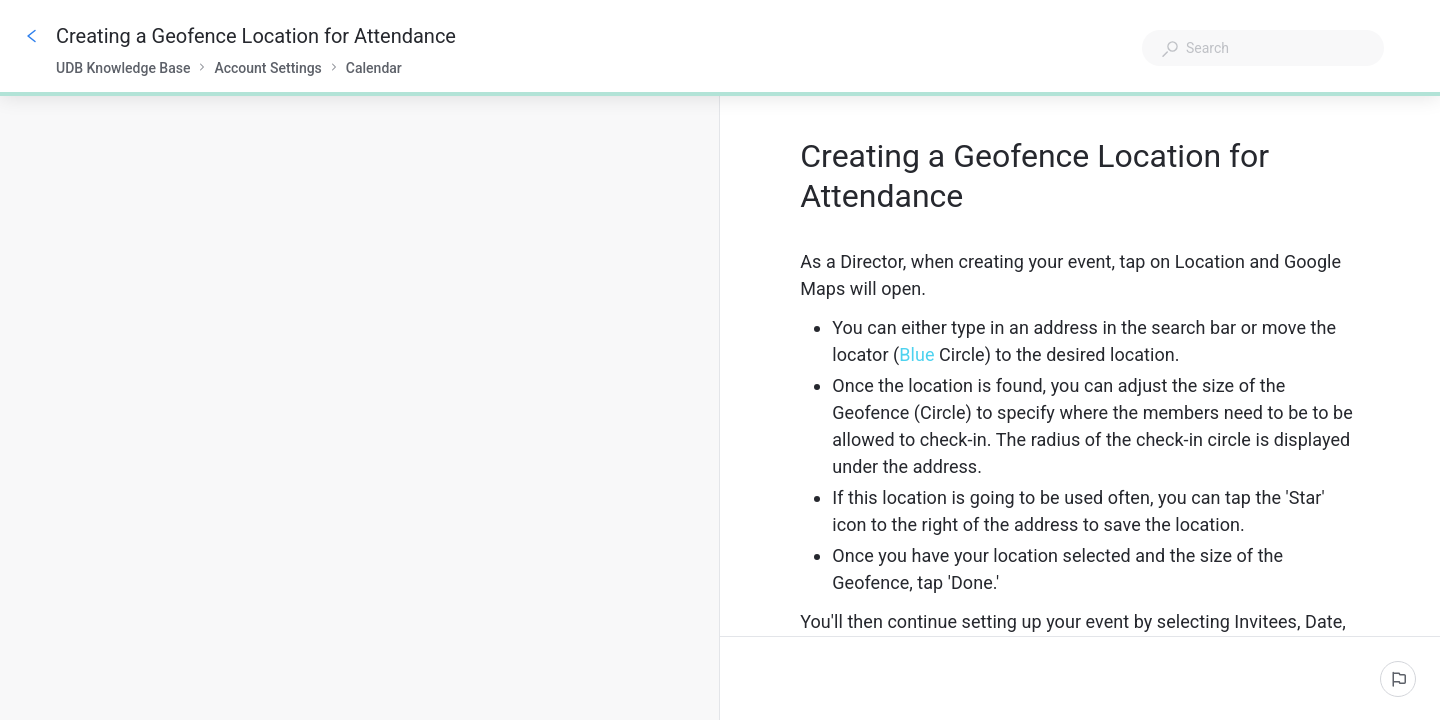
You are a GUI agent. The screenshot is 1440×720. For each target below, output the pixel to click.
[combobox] (1263, 48)
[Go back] (32, 36)
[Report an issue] (1398, 679)
